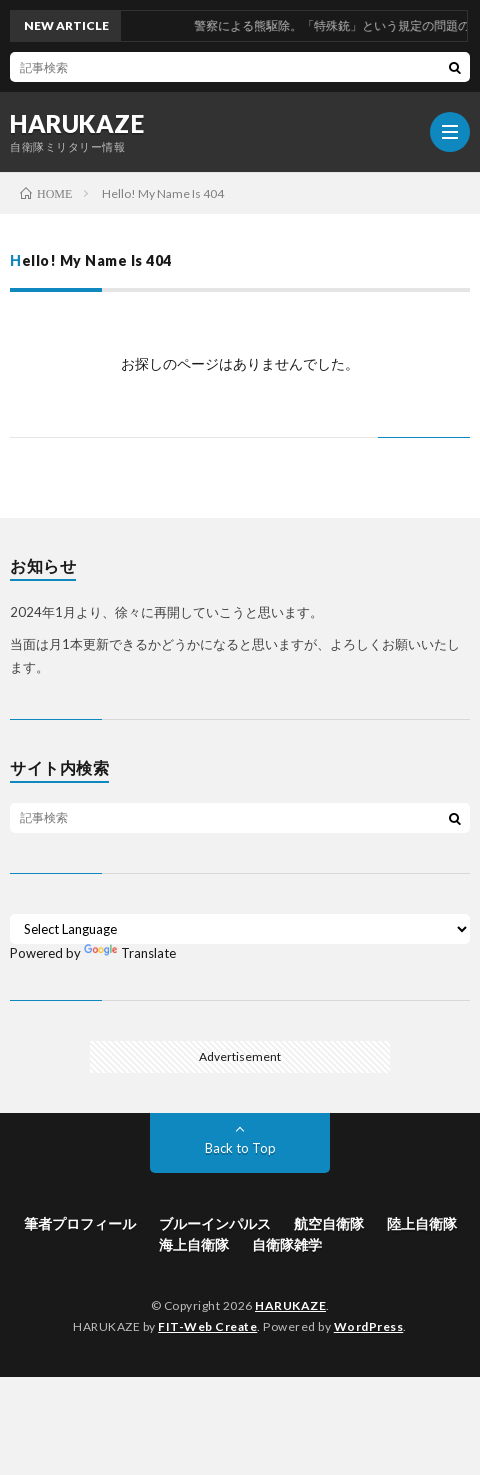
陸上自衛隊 (422, 1223)
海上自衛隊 (194, 1244)
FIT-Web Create (207, 1326)
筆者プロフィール (80, 1223)
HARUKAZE (77, 124)
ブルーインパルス (215, 1223)
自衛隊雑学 (287, 1244)
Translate (130, 953)
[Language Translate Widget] (240, 929)
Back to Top (240, 1148)
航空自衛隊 (329, 1223)
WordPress (369, 1326)
